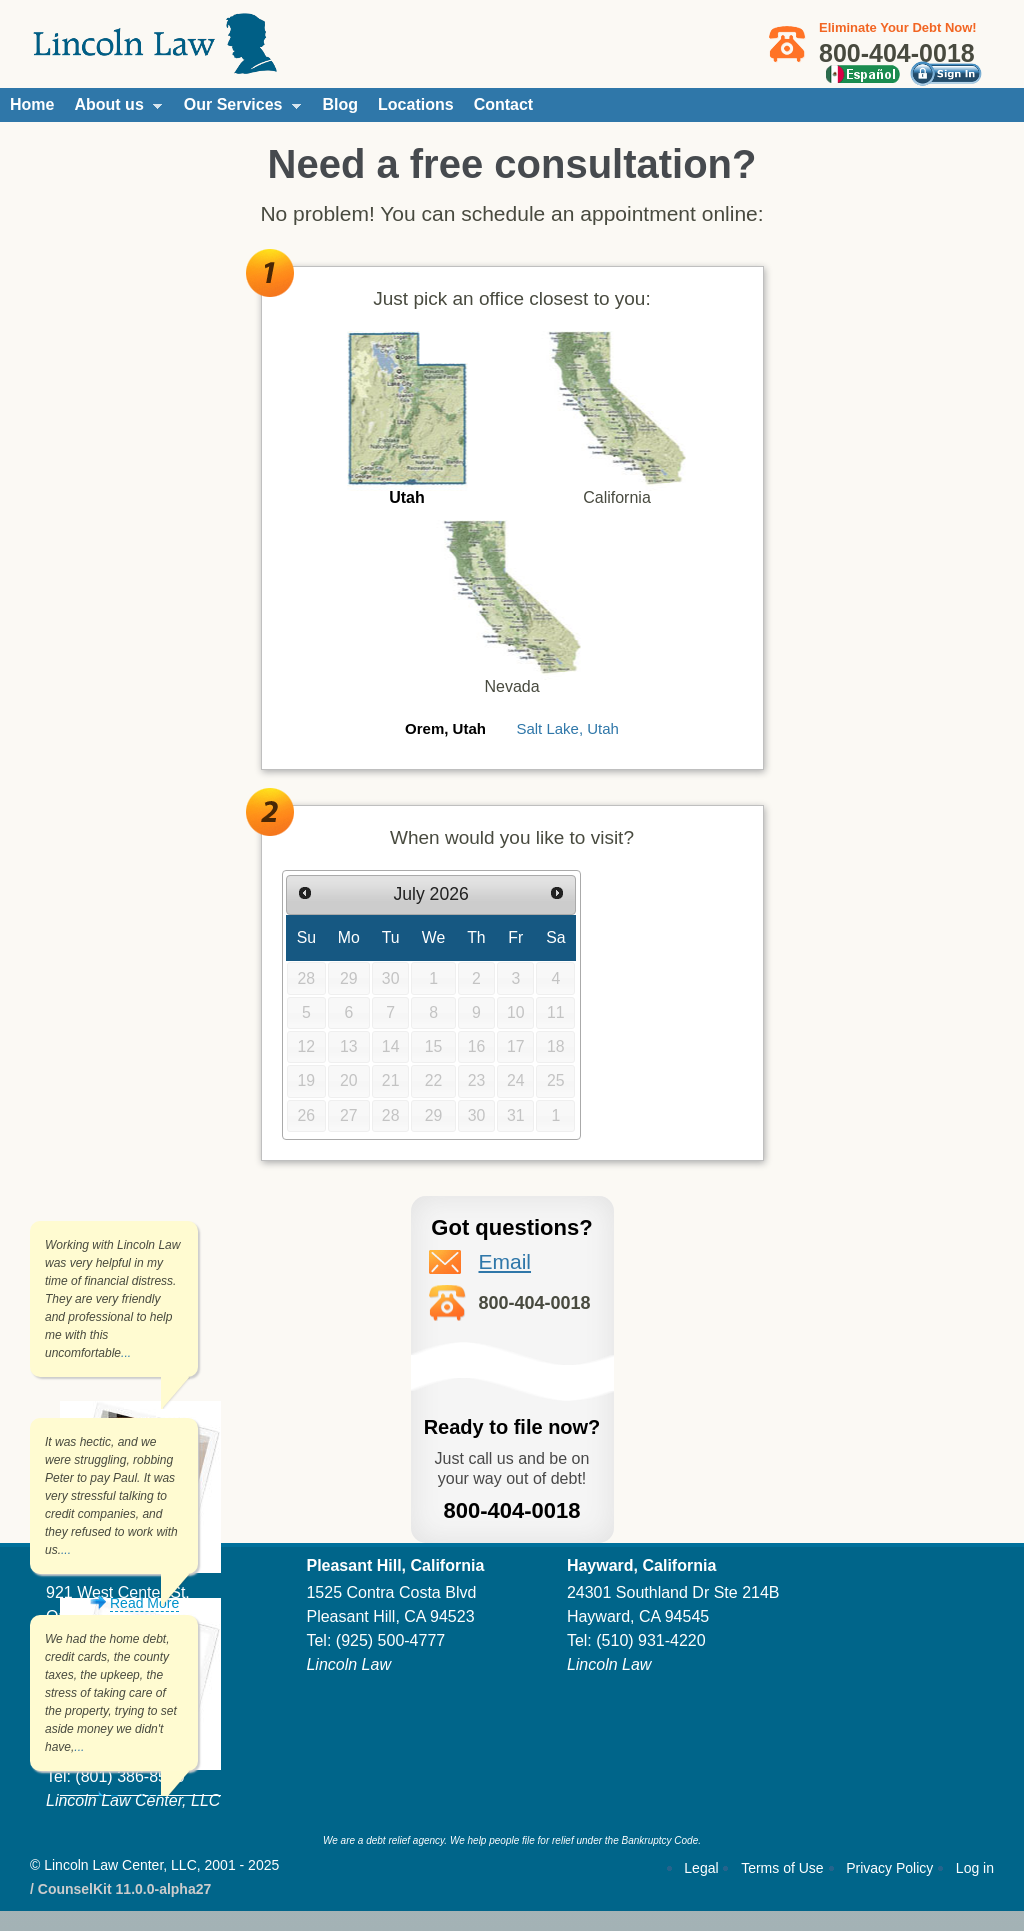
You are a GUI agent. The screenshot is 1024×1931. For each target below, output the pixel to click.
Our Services (237, 109)
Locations (416, 104)
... (126, 1353)
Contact (504, 104)
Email (505, 1261)
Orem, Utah (445, 728)
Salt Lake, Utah (567, 728)
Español (862, 74)
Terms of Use (782, 1868)
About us (112, 109)
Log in (975, 1868)
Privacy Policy (889, 1868)
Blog (341, 104)
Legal (701, 1868)
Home (32, 104)
